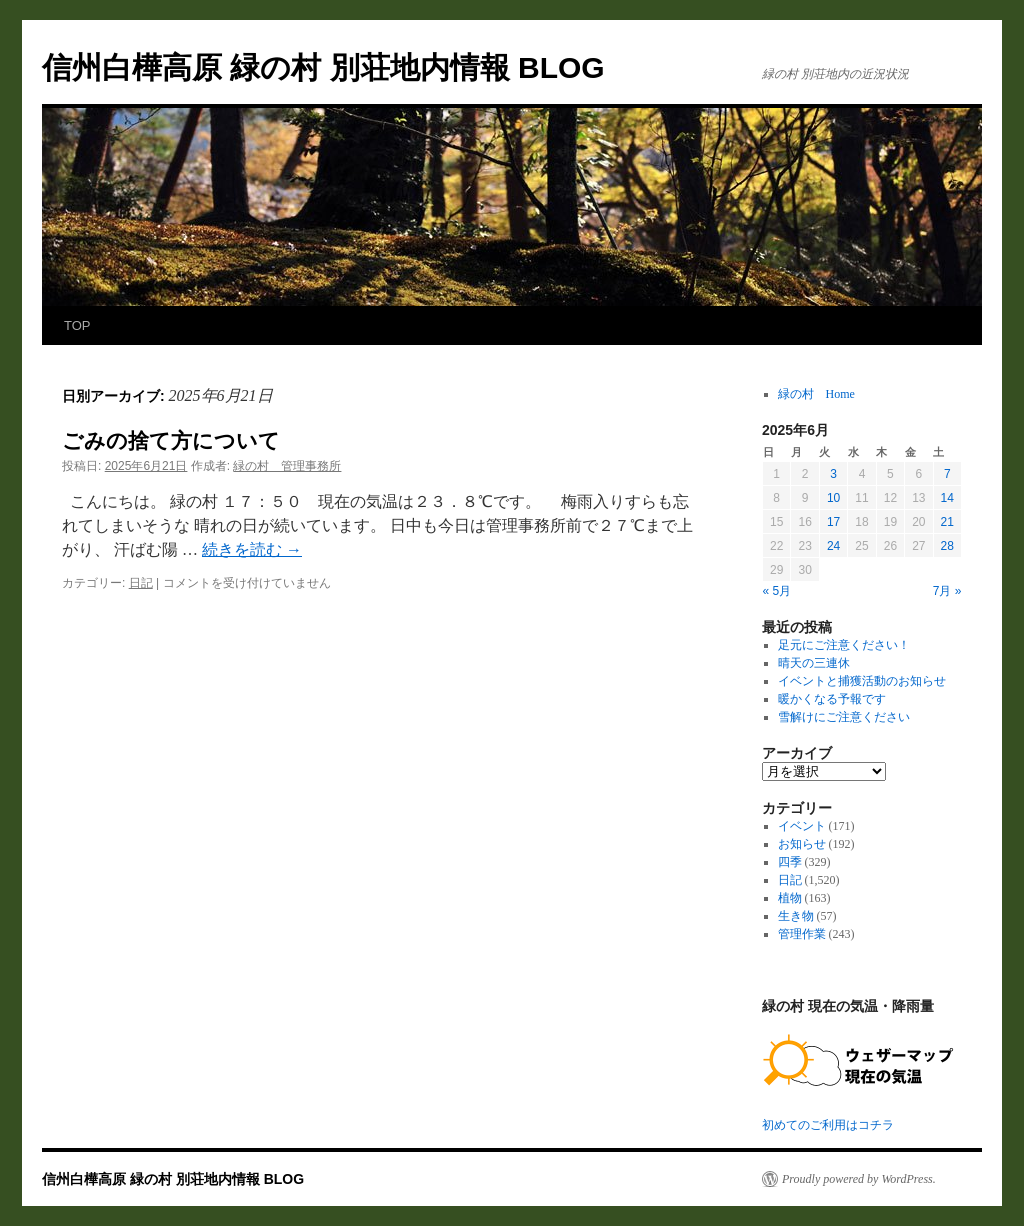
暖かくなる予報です (832, 699)
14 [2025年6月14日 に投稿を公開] (947, 498)
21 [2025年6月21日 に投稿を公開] (947, 522)
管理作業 (802, 934)
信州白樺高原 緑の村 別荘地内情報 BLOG (323, 67)
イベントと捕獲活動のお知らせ (862, 681)
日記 (141, 583)
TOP (77, 325)
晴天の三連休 (814, 663)
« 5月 (777, 591)
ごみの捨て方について (171, 440)
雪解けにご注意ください (844, 717)
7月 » (947, 591)
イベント (802, 826)
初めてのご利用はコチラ (828, 1125)
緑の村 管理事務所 (287, 466)
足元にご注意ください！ (844, 645)
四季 (790, 862)
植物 (790, 898)
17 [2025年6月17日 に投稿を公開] (833, 522)
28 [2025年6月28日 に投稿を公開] (947, 546)
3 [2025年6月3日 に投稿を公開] (833, 474)
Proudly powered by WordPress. (859, 1179)
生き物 (796, 916)
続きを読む (252, 549)
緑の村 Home (816, 394)
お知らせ (802, 844)
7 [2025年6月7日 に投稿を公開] (947, 474)
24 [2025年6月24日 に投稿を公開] (833, 546)
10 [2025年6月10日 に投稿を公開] (833, 498)
